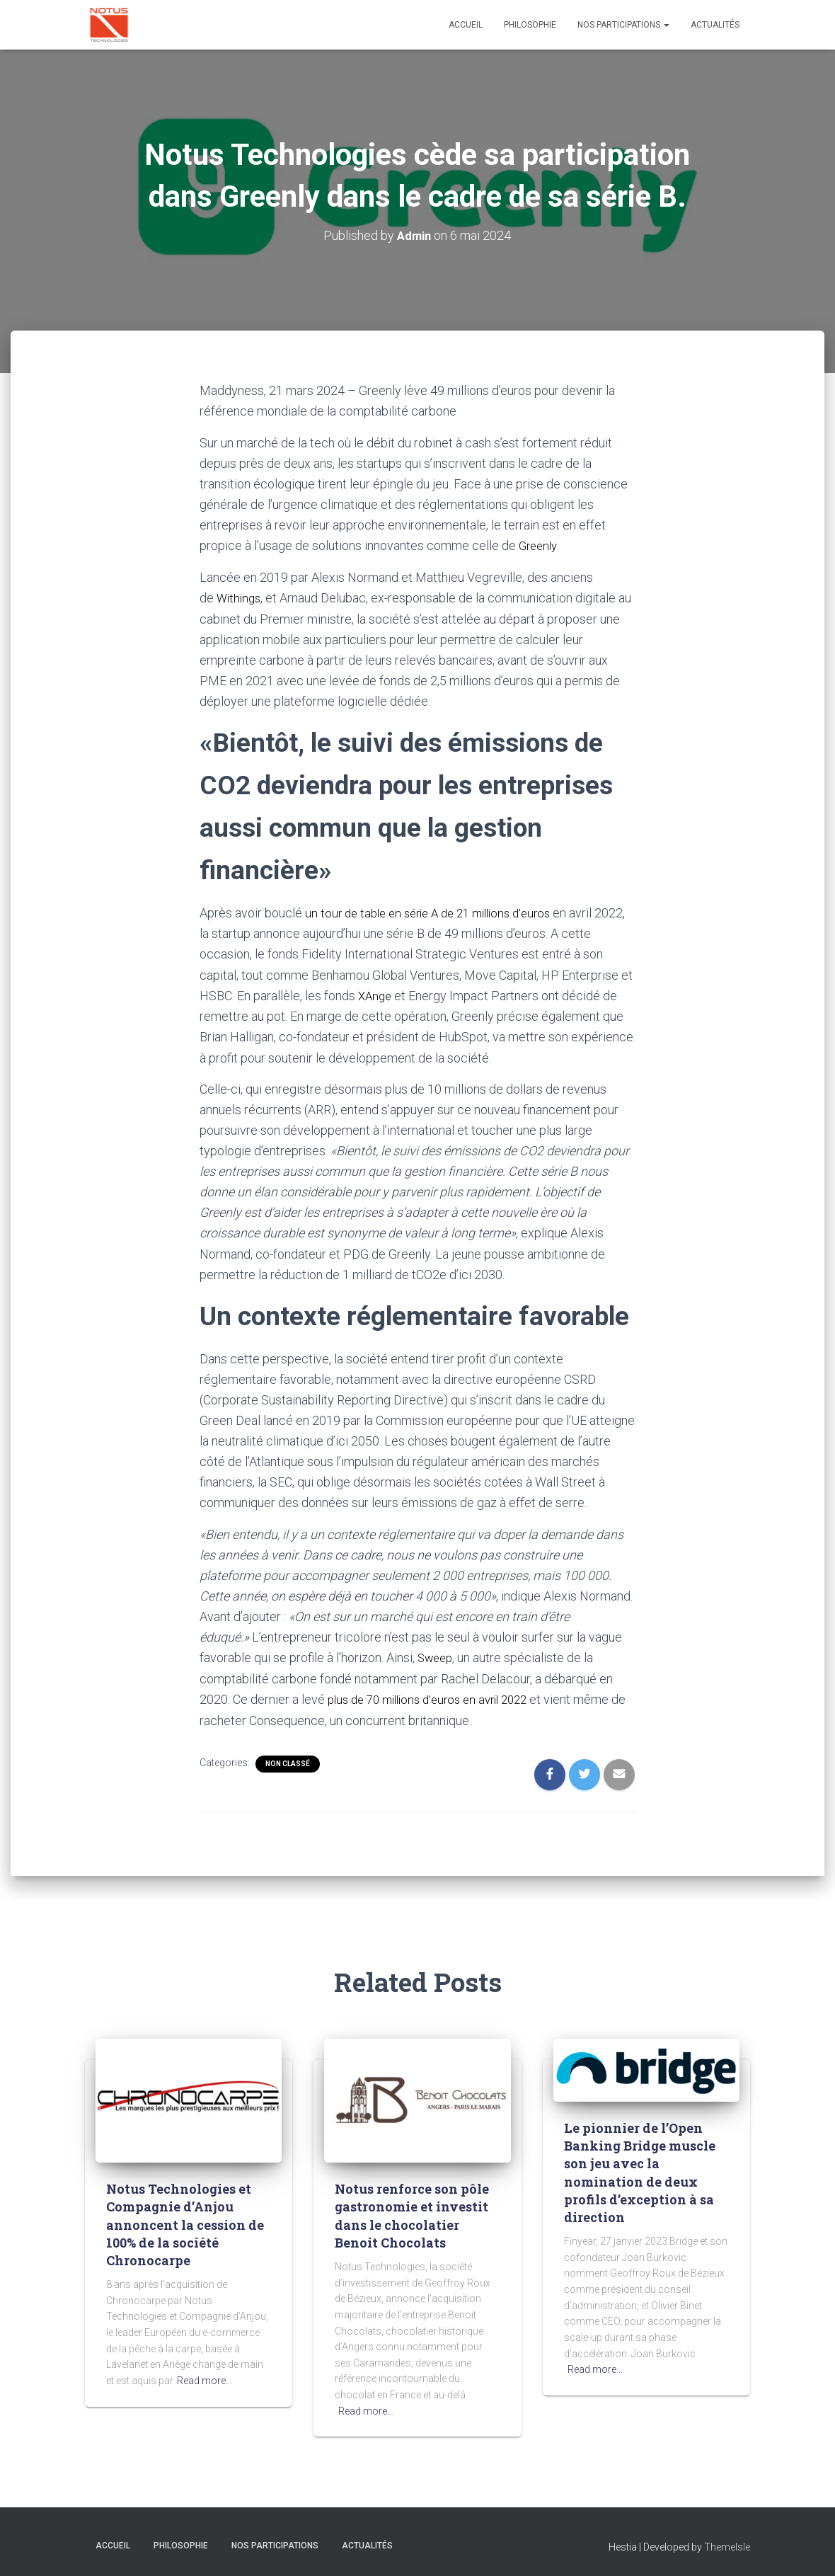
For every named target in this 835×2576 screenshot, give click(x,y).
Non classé (287, 1761)
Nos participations (623, 25)
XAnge (376, 993)
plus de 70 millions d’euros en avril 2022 (436, 1696)
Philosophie (530, 25)
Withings (240, 597)
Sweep (437, 1655)
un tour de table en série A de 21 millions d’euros (436, 911)
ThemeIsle (727, 2544)
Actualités (715, 25)
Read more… (204, 2377)
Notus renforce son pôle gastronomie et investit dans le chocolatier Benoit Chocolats (412, 2212)
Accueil (466, 25)
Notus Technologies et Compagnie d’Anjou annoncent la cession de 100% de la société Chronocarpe (185, 2221)
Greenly (539, 544)
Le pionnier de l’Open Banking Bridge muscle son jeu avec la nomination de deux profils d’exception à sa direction (639, 2170)
